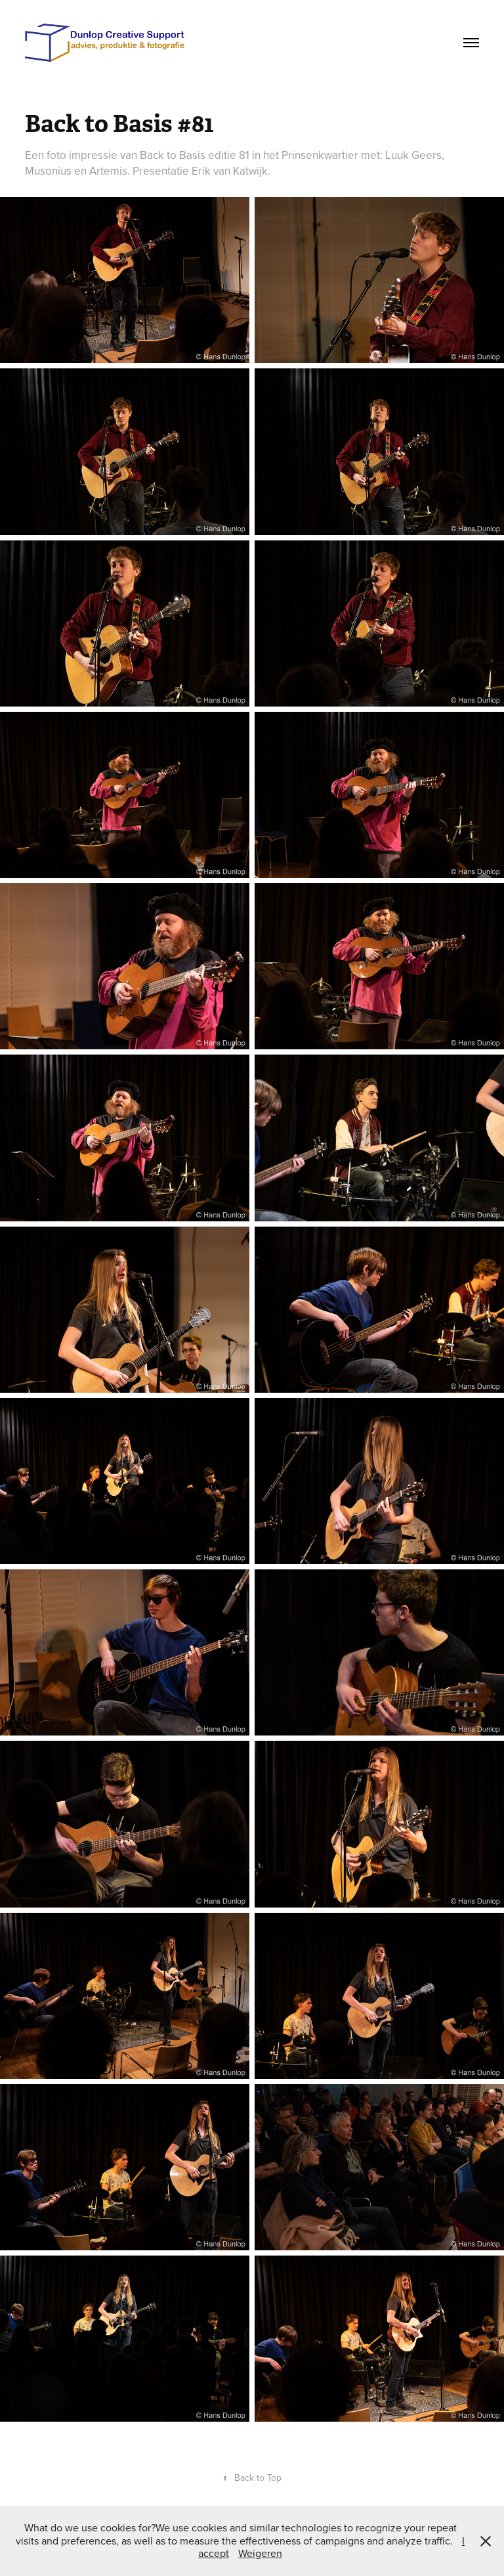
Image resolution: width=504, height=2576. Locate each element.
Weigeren (260, 2553)
